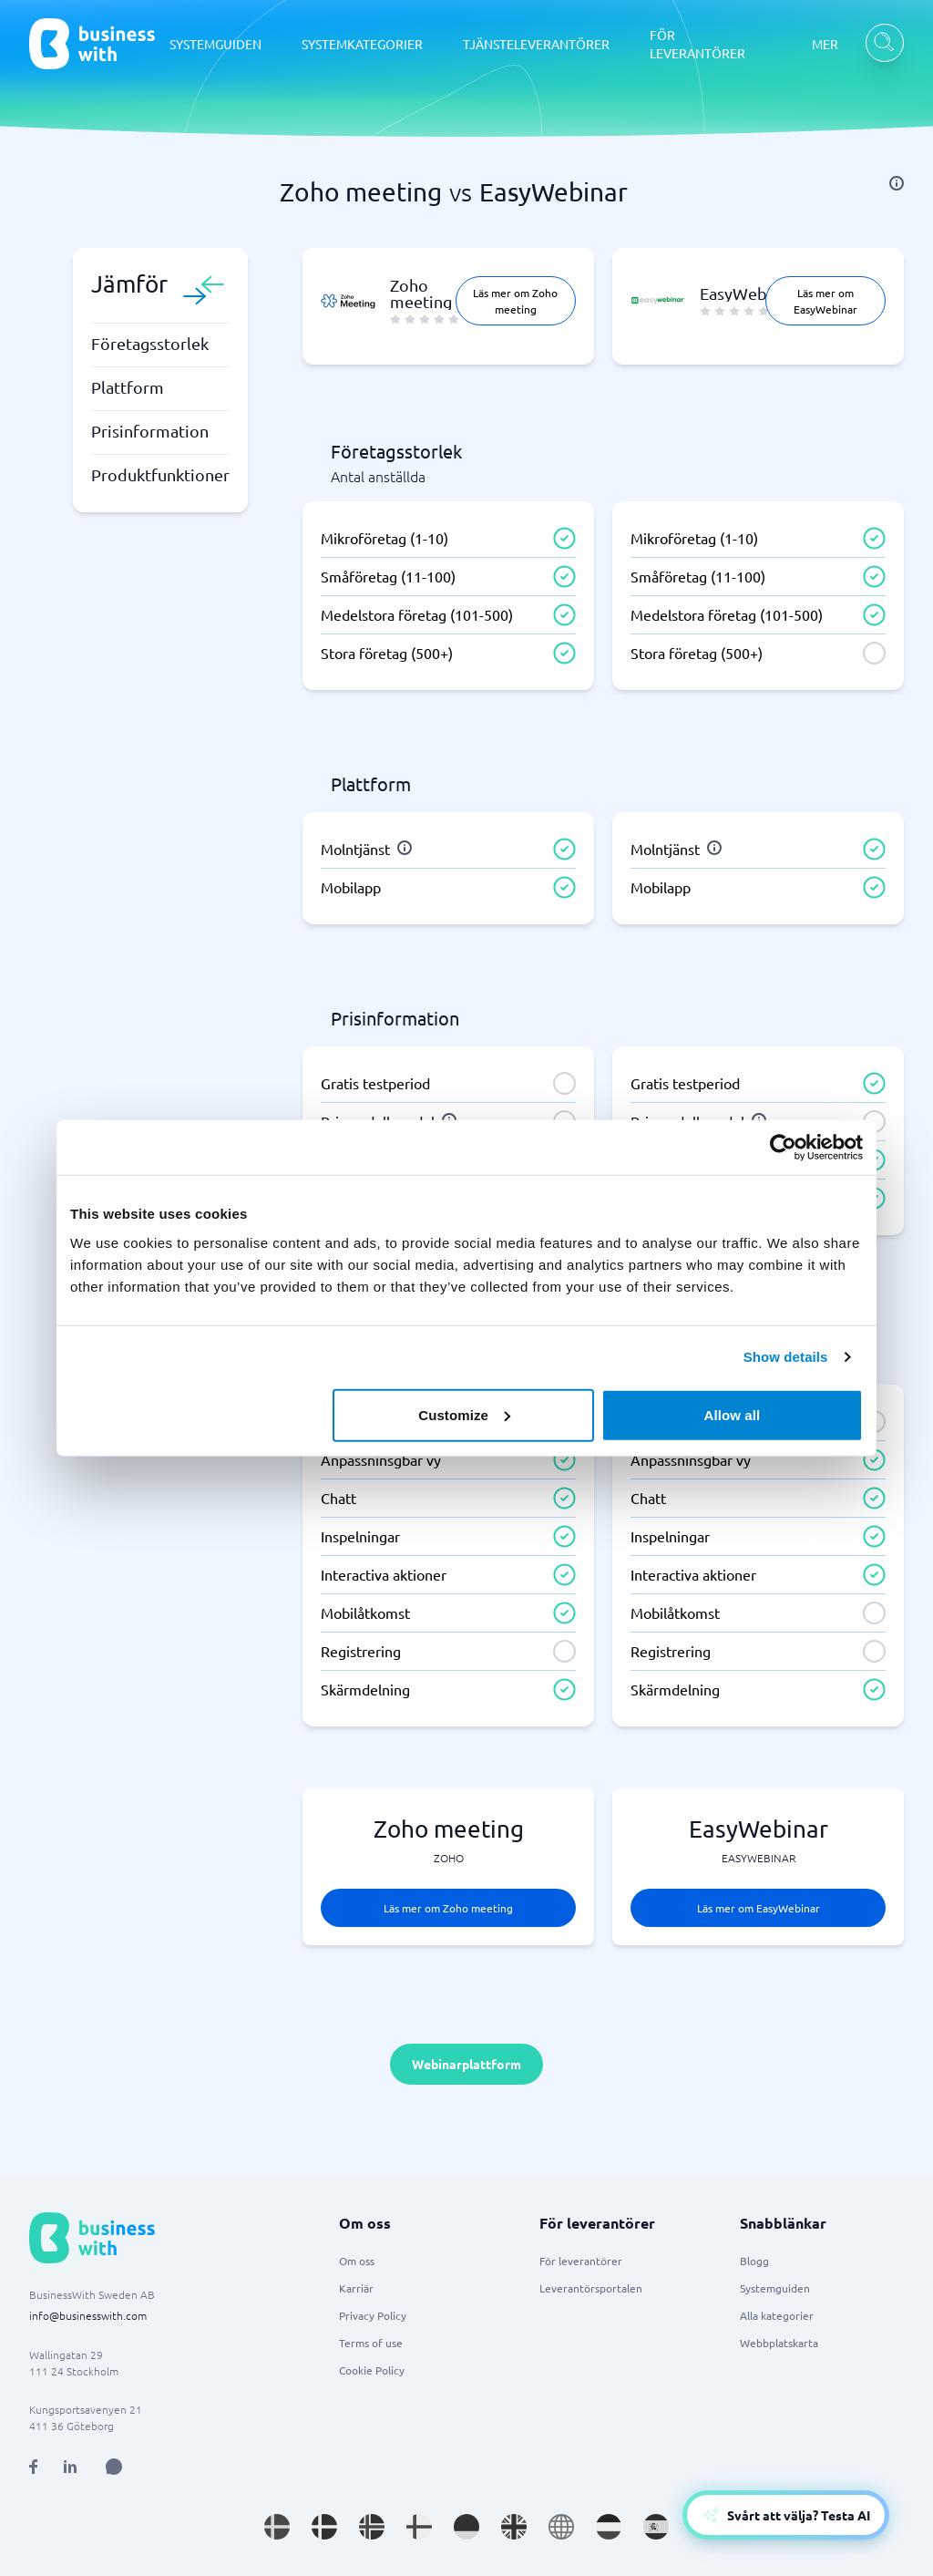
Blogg (754, 2260)
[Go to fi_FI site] (419, 2527)
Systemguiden (775, 2288)
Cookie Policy (372, 2370)
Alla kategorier (777, 2315)
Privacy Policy (372, 2315)
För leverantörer (580, 2260)
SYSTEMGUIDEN (215, 44)
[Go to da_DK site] (324, 2527)
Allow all (732, 1414)
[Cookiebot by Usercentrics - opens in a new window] (783, 1147)
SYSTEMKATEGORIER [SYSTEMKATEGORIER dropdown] (362, 44)
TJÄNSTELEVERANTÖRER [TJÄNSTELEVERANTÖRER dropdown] (536, 44)
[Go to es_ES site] (656, 2527)
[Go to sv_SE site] (277, 2527)
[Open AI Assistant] (114, 2467)
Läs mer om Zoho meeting (515, 300)
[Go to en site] (561, 2527)
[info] (896, 183)
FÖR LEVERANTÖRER (697, 43)
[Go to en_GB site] (514, 2527)
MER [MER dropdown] (825, 44)
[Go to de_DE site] (466, 2527)
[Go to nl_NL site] (608, 2527)
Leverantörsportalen (590, 2288)
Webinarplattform (466, 2064)
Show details (785, 1357)
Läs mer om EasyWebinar (825, 300)
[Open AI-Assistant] (785, 2515)
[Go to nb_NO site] (371, 2527)
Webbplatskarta (779, 2342)
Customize (464, 1414)
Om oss (356, 2260)
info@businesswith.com (88, 2315)
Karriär (356, 2288)
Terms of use (371, 2342)
